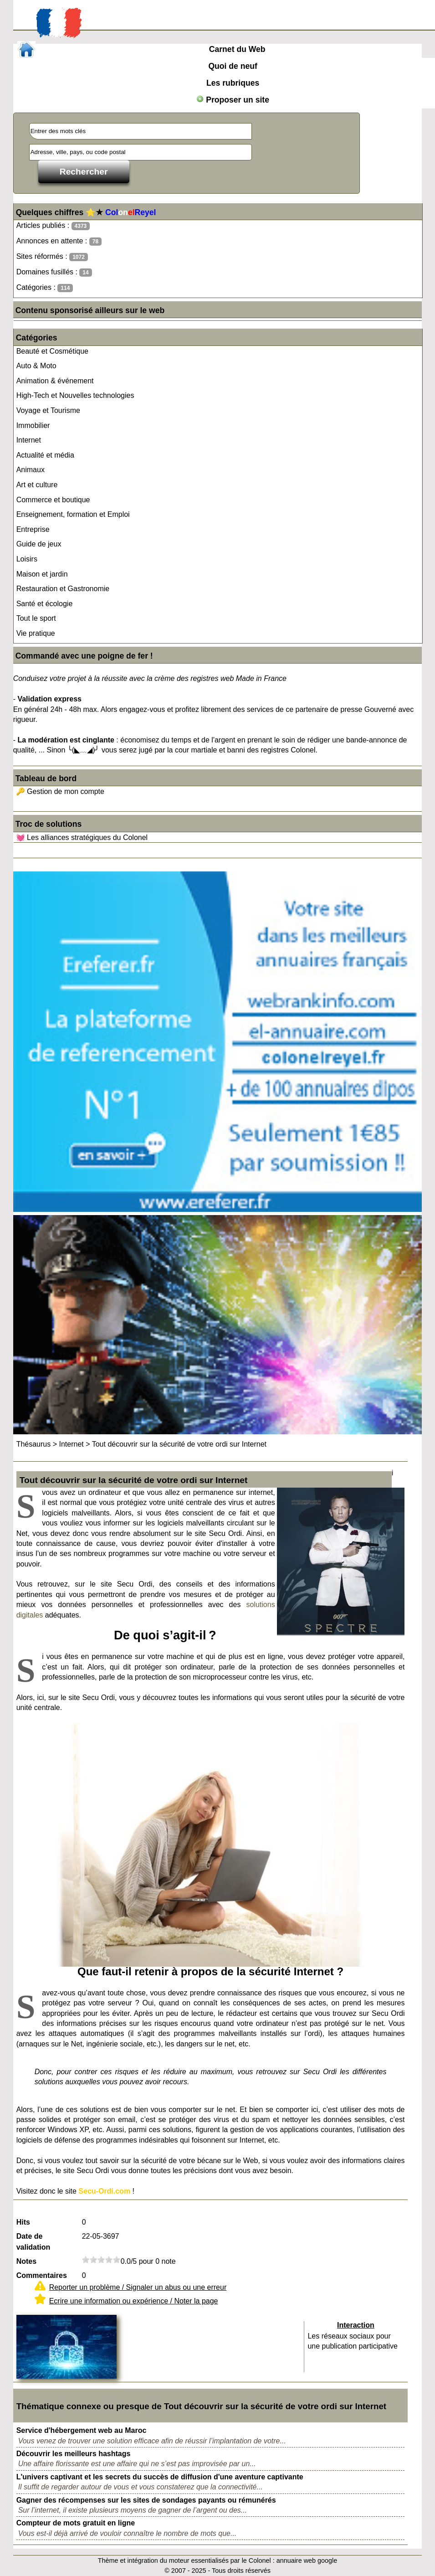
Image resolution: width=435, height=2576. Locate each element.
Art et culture (37, 485)
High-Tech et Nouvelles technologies (75, 395)
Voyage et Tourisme (48, 410)
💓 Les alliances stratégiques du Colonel (82, 837)
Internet (28, 440)
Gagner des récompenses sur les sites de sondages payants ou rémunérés (146, 2500)
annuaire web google (307, 2560)
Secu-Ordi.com (104, 2191)
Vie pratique (35, 633)
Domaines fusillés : (54, 272)
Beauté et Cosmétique (52, 351)
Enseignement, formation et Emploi (73, 514)
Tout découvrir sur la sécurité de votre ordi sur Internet (179, 1444)
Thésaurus (33, 1444)
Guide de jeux (38, 544)
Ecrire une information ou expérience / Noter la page (133, 2301)
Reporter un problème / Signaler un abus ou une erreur (138, 2287)
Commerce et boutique (53, 500)
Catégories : (44, 287)
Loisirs (26, 559)
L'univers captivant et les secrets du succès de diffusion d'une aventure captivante (159, 2477)
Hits (23, 2222)
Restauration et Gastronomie (63, 588)
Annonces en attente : (59, 241)
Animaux (30, 470)
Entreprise (33, 529)
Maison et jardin (42, 574)
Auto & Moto (36, 366)
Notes (26, 2261)
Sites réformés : (52, 256)
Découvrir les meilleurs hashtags (73, 2454)
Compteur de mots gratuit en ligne (75, 2523)
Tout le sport (36, 618)
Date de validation (33, 2241)
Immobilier (33, 425)
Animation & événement (55, 381)
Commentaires (41, 2275)
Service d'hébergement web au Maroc (81, 2430)
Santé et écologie (44, 604)
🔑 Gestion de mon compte (60, 791)
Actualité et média (45, 455)
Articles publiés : (53, 226)
